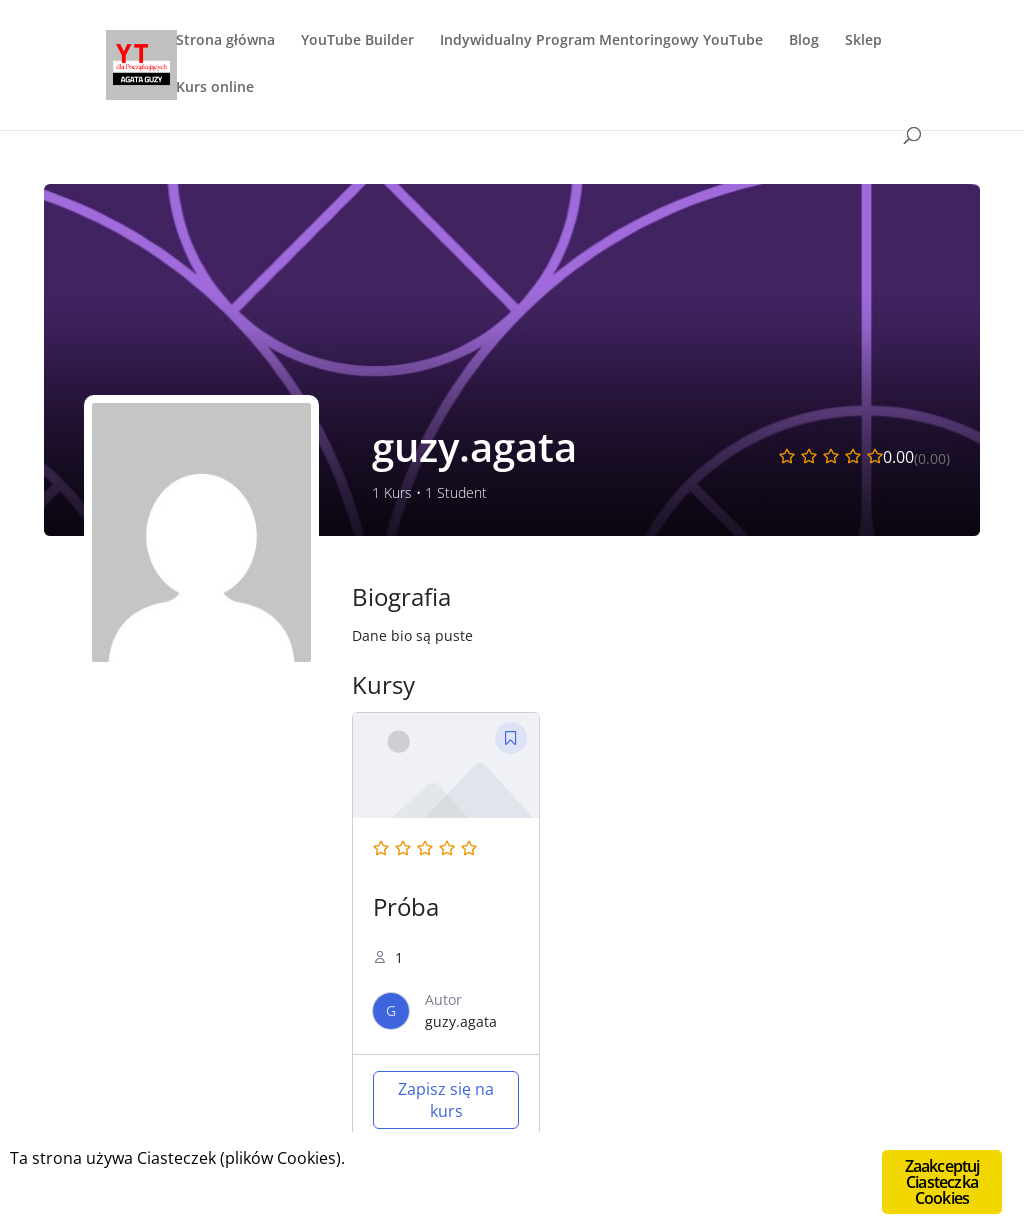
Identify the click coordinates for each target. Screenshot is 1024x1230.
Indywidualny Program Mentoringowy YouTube (601, 41)
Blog (804, 41)
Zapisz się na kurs (446, 1100)
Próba (406, 906)
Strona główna (225, 41)
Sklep (863, 41)
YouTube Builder (357, 41)
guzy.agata (461, 1021)
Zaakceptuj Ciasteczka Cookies (942, 1182)
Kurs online (215, 88)
